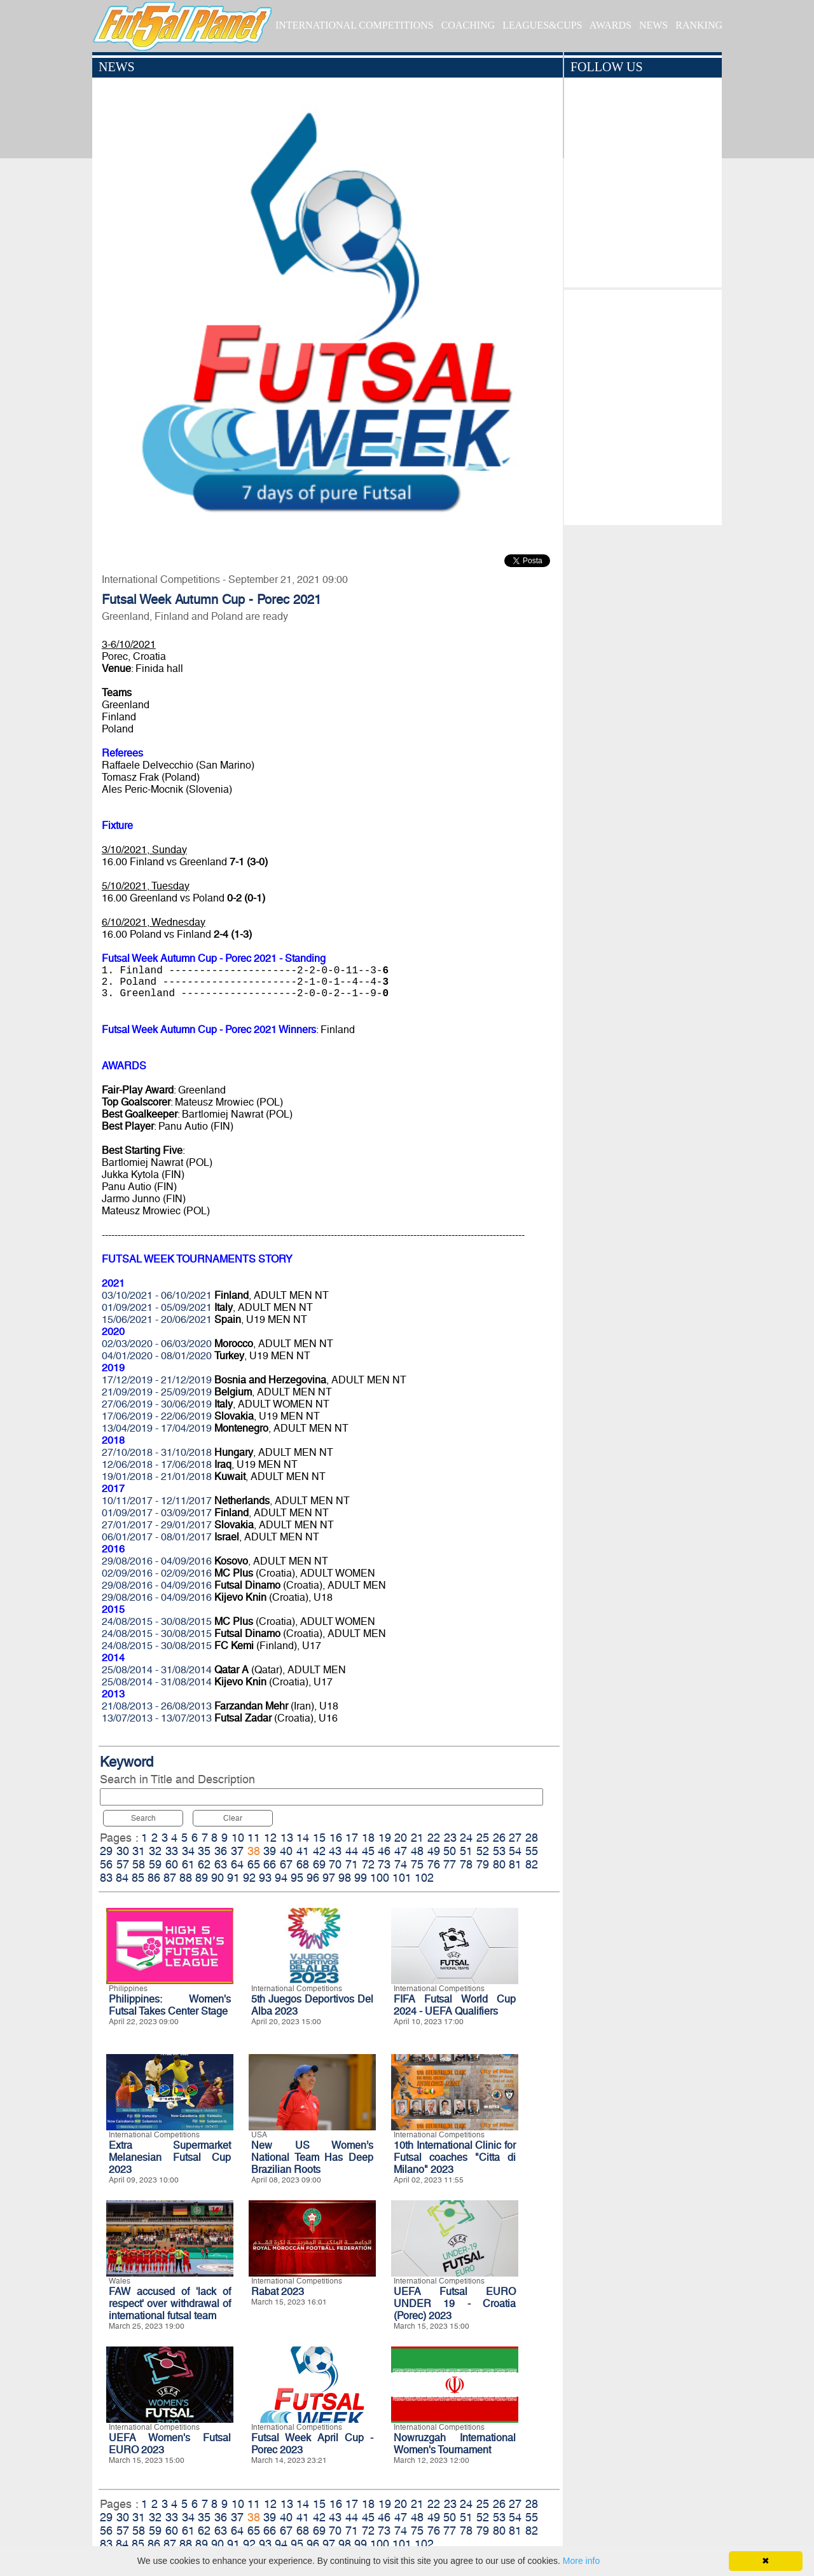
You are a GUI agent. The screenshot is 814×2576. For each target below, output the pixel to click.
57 (122, 1864)
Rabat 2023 (277, 2291)
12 (270, 1837)
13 (286, 1837)
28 (531, 1837)
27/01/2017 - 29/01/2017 (157, 1525)
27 (515, 1837)
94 (281, 1877)
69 (319, 1864)
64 (237, 1864)
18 (368, 1837)
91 (233, 1877)
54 (515, 1851)
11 (253, 1837)
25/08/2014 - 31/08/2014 (157, 1670)
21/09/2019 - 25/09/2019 (157, 1392)
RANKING (698, 25)
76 (433, 1864)
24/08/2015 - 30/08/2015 (157, 1621)
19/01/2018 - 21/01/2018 (157, 1476)
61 (188, 1864)
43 (335, 1851)
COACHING (468, 25)
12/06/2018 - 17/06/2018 (157, 1464)
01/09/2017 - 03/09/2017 (157, 1513)
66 (269, 1864)
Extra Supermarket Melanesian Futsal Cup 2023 (170, 2157)
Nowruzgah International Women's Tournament (455, 2444)
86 (154, 1877)
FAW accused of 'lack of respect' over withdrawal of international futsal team (170, 2303)
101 (401, 1877)
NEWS (653, 25)
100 (379, 1877)
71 (351, 1864)
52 (482, 1851)
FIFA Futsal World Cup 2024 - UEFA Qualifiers (455, 2005)
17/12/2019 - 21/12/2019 (157, 1380)
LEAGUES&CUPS (542, 25)
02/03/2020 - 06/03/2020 (157, 1344)
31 (138, 1851)
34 (188, 1851)
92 (249, 1877)
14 (302, 1837)
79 (482, 1864)
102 (424, 1877)
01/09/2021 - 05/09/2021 (157, 1307)
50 (449, 1851)
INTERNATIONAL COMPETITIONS (354, 25)
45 (368, 1851)
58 (138, 1864)
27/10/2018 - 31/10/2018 (157, 1452)
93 (265, 1877)
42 (319, 1851)
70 (335, 1864)
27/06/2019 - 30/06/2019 (157, 1404)
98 (344, 1877)
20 (400, 1837)
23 (450, 1837)
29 (106, 1851)
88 (185, 1877)
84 (122, 1877)
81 (515, 1864)
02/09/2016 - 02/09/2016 (157, 1573)
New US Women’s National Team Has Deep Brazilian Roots (312, 2157)
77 (449, 1864)
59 (155, 1864)
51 (466, 1851)
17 (351, 1837)
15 (319, 1837)
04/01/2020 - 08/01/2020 (157, 1356)
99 (360, 1877)
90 (217, 1877)
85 (138, 1877)
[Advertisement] (643, 404)
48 (417, 1851)
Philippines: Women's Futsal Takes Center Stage (170, 2005)
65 (253, 1864)
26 (499, 1837)
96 (313, 1877)
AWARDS (610, 25)
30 (122, 1851)
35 (204, 1851)
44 (351, 1851)
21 (417, 1837)
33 (171, 1851)
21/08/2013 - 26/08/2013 (157, 1706)
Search (143, 1818)
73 (384, 1864)
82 (531, 1864)
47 (400, 1851)
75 (417, 1864)
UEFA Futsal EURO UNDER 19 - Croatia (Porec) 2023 (455, 2303)
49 (433, 1851)
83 (106, 1877)
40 (286, 1851)
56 (106, 1864)
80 (499, 1864)
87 (169, 1877)
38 (253, 1851)
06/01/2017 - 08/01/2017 (157, 1537)
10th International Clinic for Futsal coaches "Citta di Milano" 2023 (455, 2157)
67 (286, 1864)
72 (368, 1864)
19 (384, 1837)
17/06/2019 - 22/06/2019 (157, 1416)
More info (581, 2561)
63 (220, 1864)
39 (269, 1851)
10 (237, 1837)
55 (531, 1851)
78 (466, 1864)
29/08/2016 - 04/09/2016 (157, 1561)
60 (171, 1864)
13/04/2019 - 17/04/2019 (157, 1428)
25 (482, 1837)
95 (297, 1877)
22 (433, 1837)
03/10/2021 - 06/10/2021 (157, 1295)
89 (201, 1877)
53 (499, 1851)
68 (302, 1864)
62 (204, 1864)
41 (302, 1851)
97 (328, 1877)
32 (155, 1851)
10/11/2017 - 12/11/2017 (157, 1501)
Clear (232, 1818)
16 (335, 1837)
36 (220, 1851)
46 (384, 1851)
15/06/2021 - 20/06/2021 (157, 1319)
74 (400, 1864)
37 (237, 1851)
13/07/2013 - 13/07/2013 (157, 1718)
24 (466, 1837)
